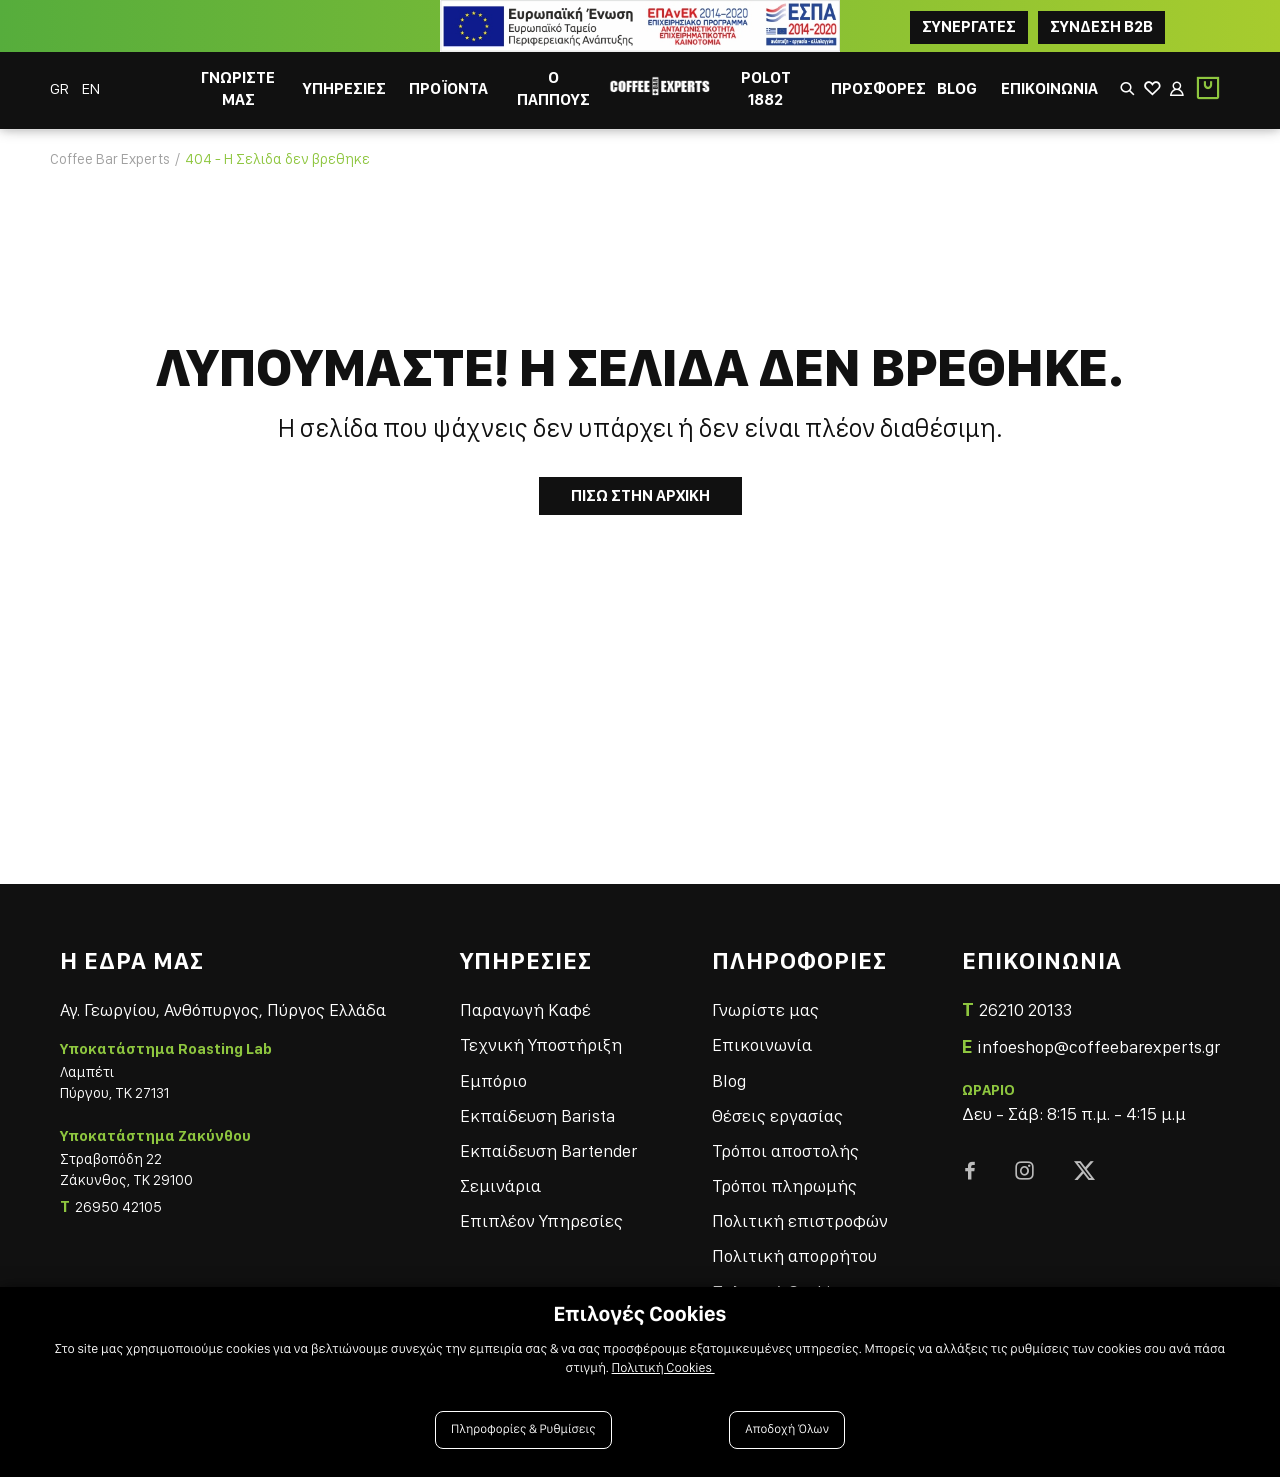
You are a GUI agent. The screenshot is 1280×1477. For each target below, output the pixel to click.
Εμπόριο (493, 1080)
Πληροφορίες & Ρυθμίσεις (523, 1429)
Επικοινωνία (762, 1044)
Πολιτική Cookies (663, 1368)
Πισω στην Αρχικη (640, 495)
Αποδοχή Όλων (787, 1429)
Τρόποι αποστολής (785, 1150)
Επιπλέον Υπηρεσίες (541, 1220)
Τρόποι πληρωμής (784, 1185)
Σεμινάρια (500, 1185)
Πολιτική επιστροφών (800, 1220)
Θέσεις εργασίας (777, 1115)
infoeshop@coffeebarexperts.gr (1098, 1046)
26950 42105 (118, 1207)
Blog (729, 1080)
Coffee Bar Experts (110, 159)
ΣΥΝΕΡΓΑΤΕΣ (969, 26)
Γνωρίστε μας (765, 1009)
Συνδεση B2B (1101, 26)
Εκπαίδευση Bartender (548, 1150)
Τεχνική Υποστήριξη (541, 1044)
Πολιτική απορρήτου (794, 1255)
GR (61, 88)
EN (91, 88)
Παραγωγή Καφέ (525, 1009)
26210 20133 (1025, 1009)
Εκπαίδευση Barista (537, 1115)
